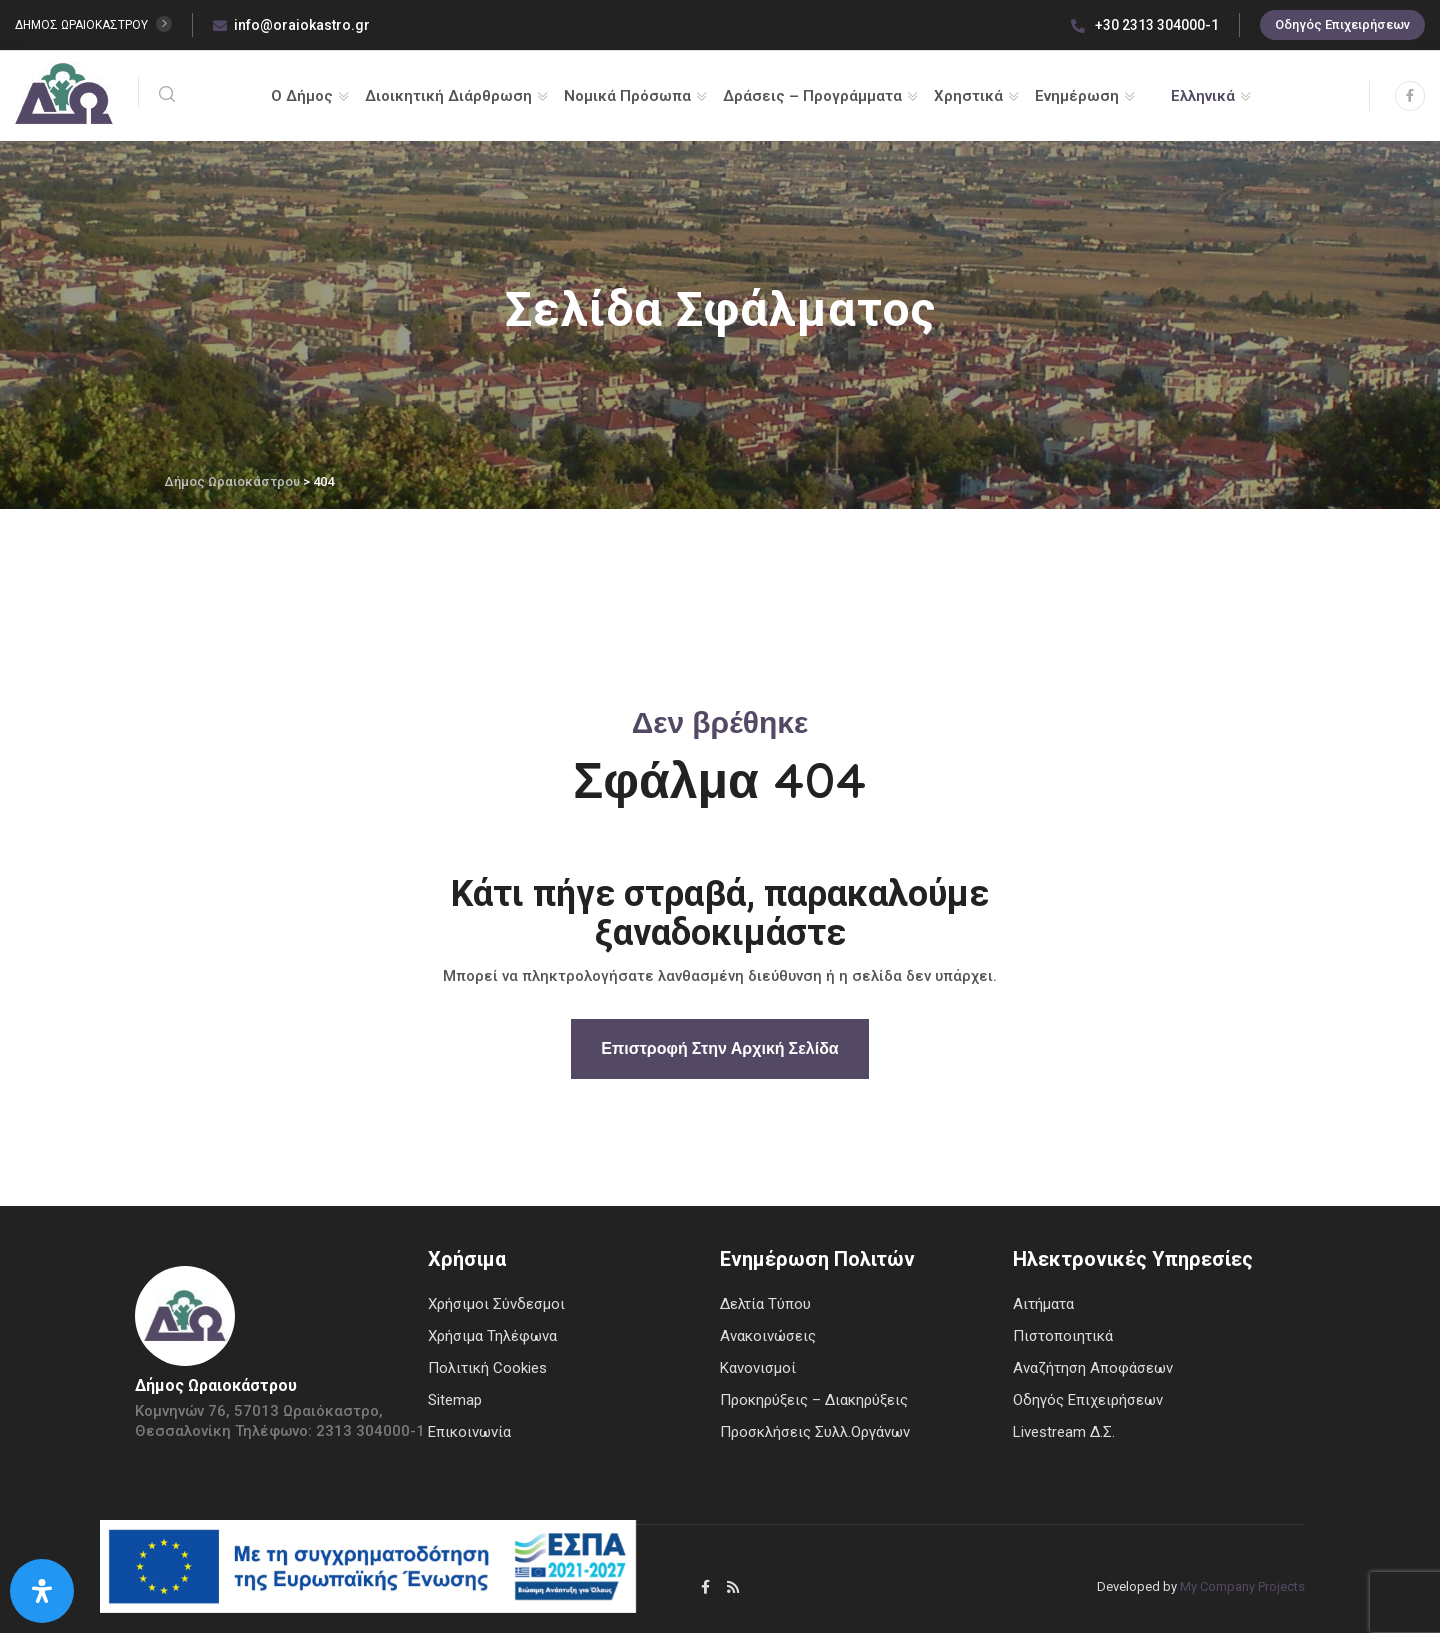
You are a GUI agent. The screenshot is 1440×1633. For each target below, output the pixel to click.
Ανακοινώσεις (768, 1336)
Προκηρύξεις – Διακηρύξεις (814, 1400)
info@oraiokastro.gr (291, 25)
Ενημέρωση (1077, 96)
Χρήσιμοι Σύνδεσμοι (496, 1304)
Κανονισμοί (758, 1368)
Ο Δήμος (302, 96)
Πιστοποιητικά (1063, 1336)
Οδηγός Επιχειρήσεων (1342, 24)
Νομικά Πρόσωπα (627, 96)
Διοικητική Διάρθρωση (448, 96)
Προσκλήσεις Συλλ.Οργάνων (815, 1432)
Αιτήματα (1043, 1304)
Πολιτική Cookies (487, 1368)
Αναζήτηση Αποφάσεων (1093, 1368)
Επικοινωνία (469, 1432)
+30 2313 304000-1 (1145, 25)
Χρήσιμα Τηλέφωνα (492, 1336)
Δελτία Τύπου (765, 1304)
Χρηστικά (968, 96)
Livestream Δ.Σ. (1064, 1432)
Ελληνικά (1203, 96)
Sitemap (455, 1400)
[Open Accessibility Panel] (42, 1591)
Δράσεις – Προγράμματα (812, 96)
